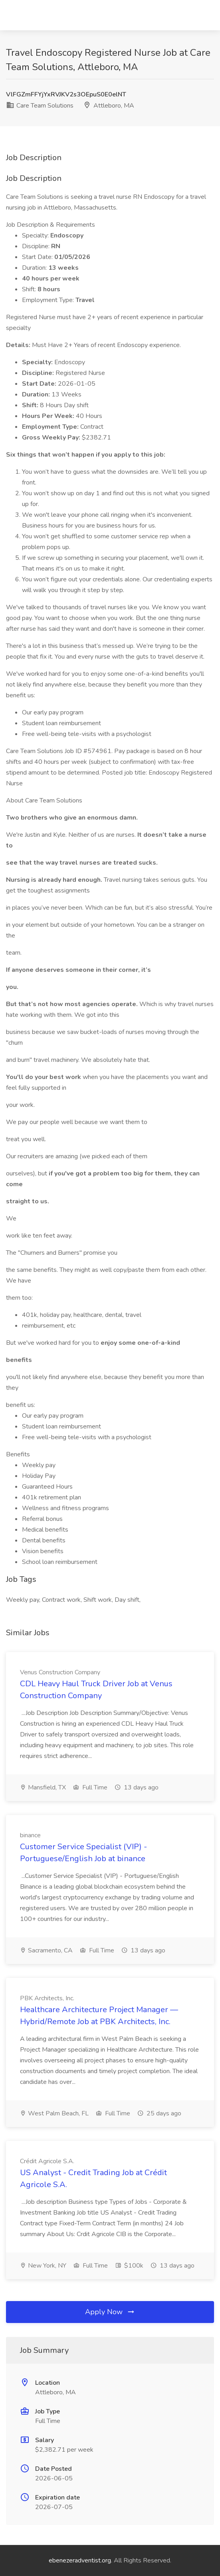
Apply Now (110, 2312)
